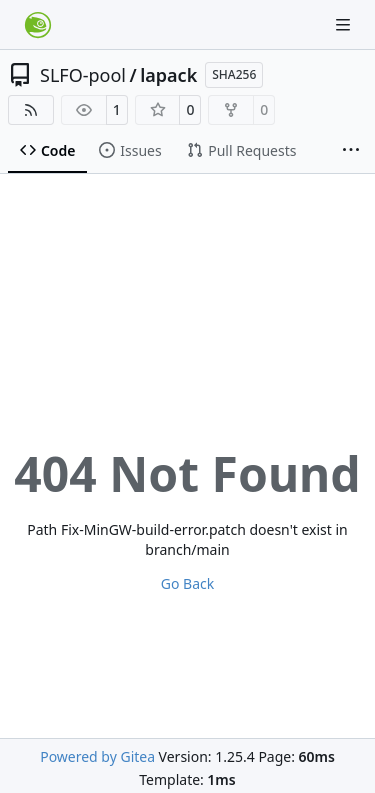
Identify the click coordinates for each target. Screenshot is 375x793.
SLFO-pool (83, 75)
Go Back (187, 583)
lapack (168, 75)
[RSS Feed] (31, 110)
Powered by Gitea (97, 756)
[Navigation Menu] (345, 24)
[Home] (38, 25)
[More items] (351, 151)
